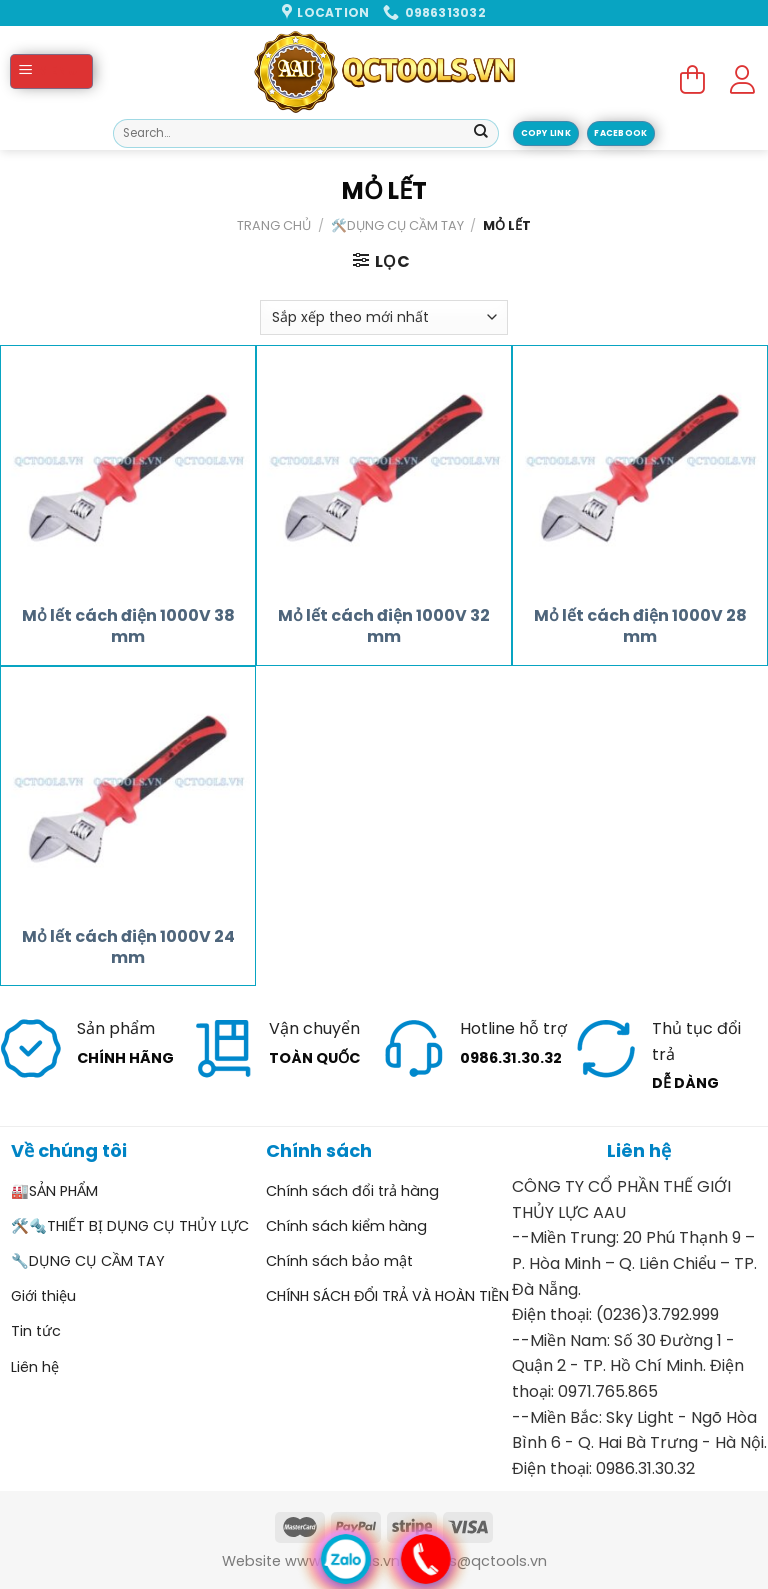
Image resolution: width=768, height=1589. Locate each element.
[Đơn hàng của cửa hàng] (383, 317)
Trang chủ (274, 225)
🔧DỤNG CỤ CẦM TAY (88, 1261)
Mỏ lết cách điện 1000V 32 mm (384, 627)
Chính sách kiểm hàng (346, 1226)
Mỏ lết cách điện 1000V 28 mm (640, 627)
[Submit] (481, 134)
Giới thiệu (43, 1296)
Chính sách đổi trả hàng (352, 1191)
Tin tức (36, 1331)
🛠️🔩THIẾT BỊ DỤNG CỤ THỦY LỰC (130, 1226)
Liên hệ (35, 1367)
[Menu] (51, 71)
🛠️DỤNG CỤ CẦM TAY (397, 225)
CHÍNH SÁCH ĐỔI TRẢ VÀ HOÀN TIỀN (387, 1296)
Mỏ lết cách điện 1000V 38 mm (128, 627)
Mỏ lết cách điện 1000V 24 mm (128, 948)
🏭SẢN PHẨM (54, 1191)
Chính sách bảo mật (339, 1261)
